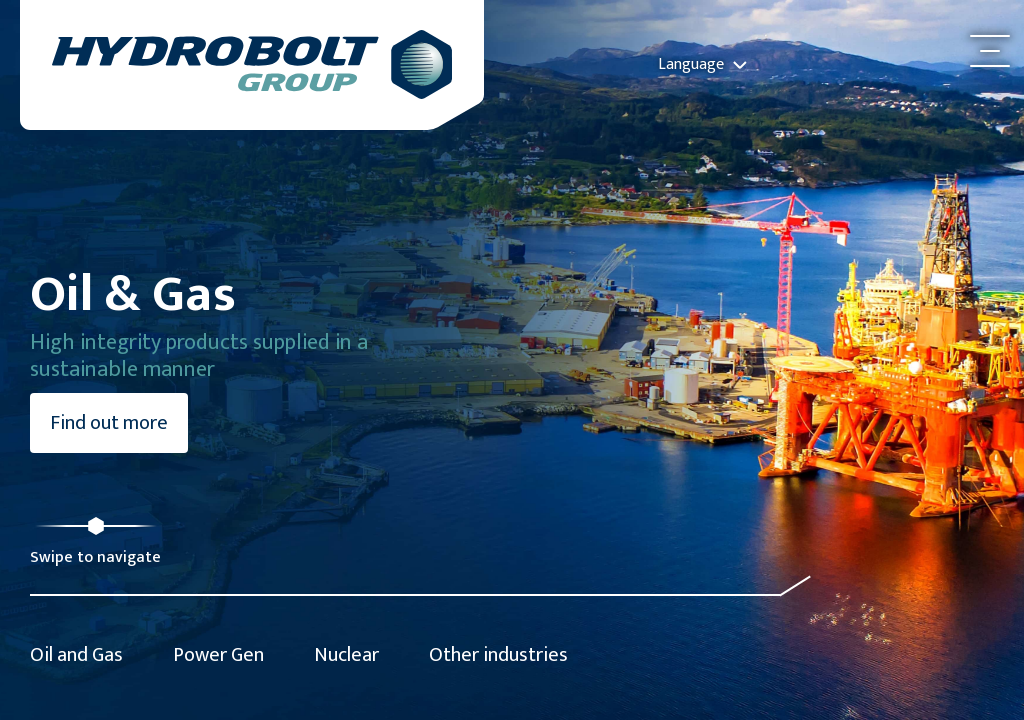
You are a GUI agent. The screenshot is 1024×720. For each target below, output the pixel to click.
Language (702, 64)
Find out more (109, 423)
